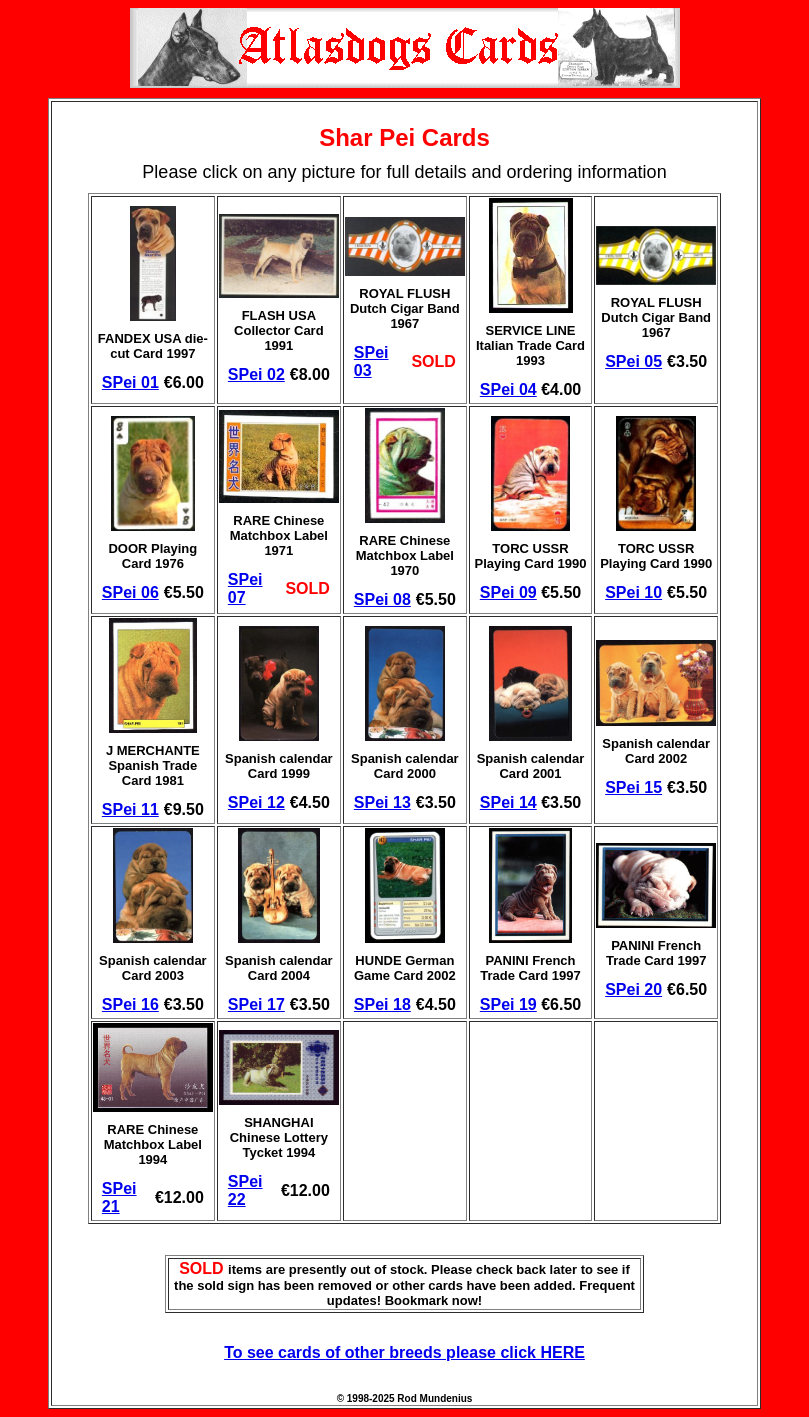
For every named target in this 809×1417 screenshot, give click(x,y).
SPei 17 (256, 1004)
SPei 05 (633, 361)
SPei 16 (130, 1004)
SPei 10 (633, 592)
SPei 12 (256, 802)
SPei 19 (508, 1004)
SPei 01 (130, 382)
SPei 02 (256, 374)
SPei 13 (382, 802)
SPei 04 (508, 389)
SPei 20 (633, 989)
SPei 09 (508, 592)
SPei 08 (382, 599)
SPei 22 (245, 1190)
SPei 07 (245, 588)
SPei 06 (130, 592)
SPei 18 (382, 1004)
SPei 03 (371, 361)
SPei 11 (130, 809)
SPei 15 (633, 787)
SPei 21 (119, 1197)
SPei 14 (508, 802)
